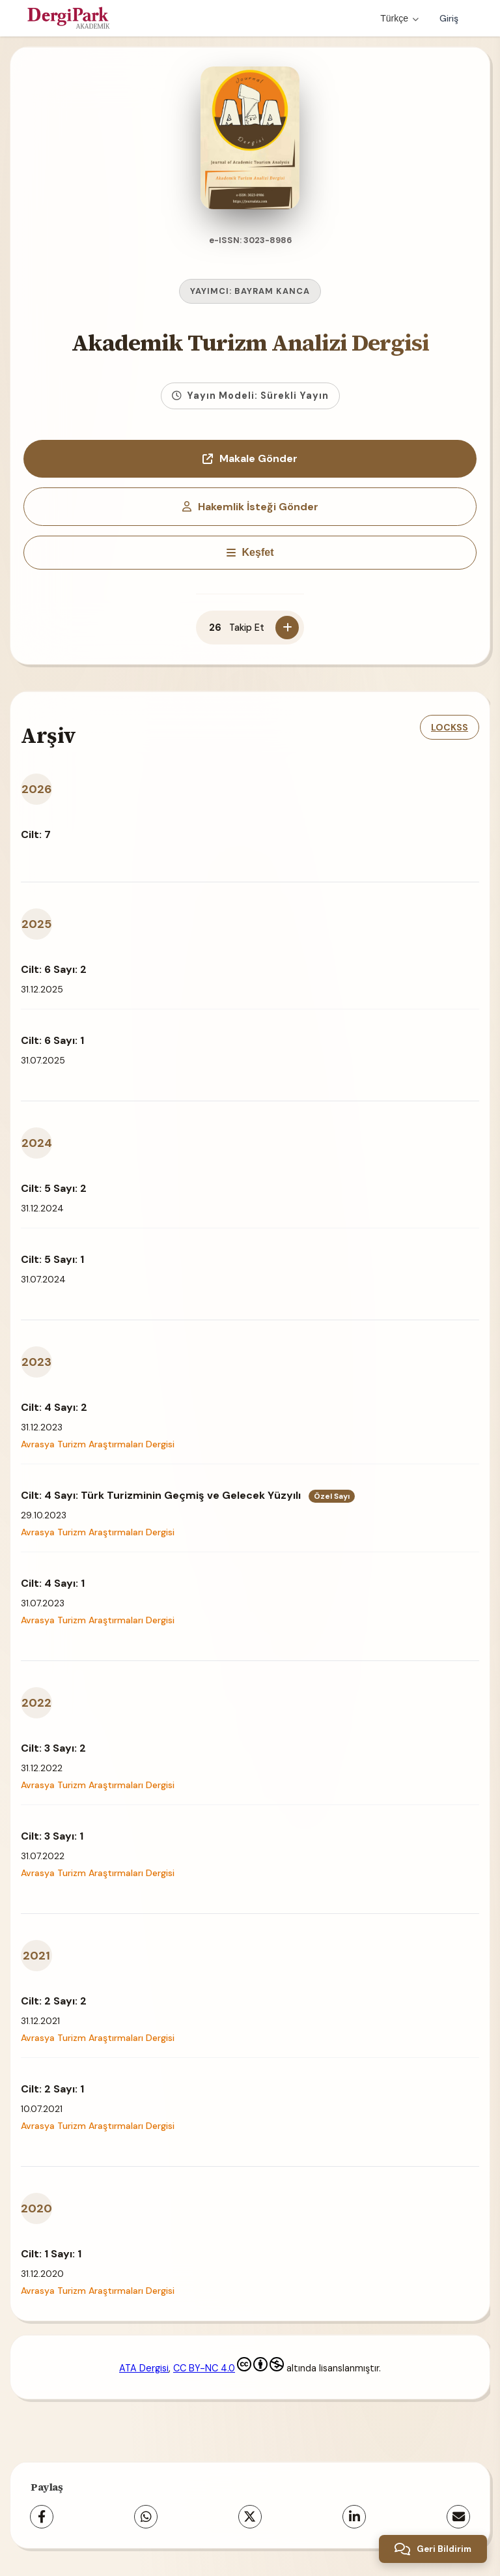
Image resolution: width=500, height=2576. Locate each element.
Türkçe (399, 18)
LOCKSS (449, 725)
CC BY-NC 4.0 (228, 2365)
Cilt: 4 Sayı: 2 (54, 1404)
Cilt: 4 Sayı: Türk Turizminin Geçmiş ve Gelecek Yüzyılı (188, 1493)
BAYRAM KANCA (272, 288)
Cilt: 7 (36, 832)
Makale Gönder (250, 456)
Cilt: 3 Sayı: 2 (53, 1745)
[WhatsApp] (146, 2514)
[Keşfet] (250, 550)
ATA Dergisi (144, 2365)
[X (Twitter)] (250, 2514)
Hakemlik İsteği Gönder (250, 504)
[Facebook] (41, 2514)
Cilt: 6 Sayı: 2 (54, 967)
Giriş (448, 18)
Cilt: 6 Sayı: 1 (52, 1038)
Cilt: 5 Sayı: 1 (52, 1257)
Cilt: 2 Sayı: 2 (54, 1998)
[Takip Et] (287, 625)
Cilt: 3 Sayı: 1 (52, 1833)
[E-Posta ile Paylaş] (458, 2514)
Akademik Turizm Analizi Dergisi (250, 340)
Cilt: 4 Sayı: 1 (53, 1580)
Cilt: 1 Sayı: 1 (51, 2251)
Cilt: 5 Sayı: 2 (54, 1186)
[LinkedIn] (354, 2514)
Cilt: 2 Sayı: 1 (52, 2086)
